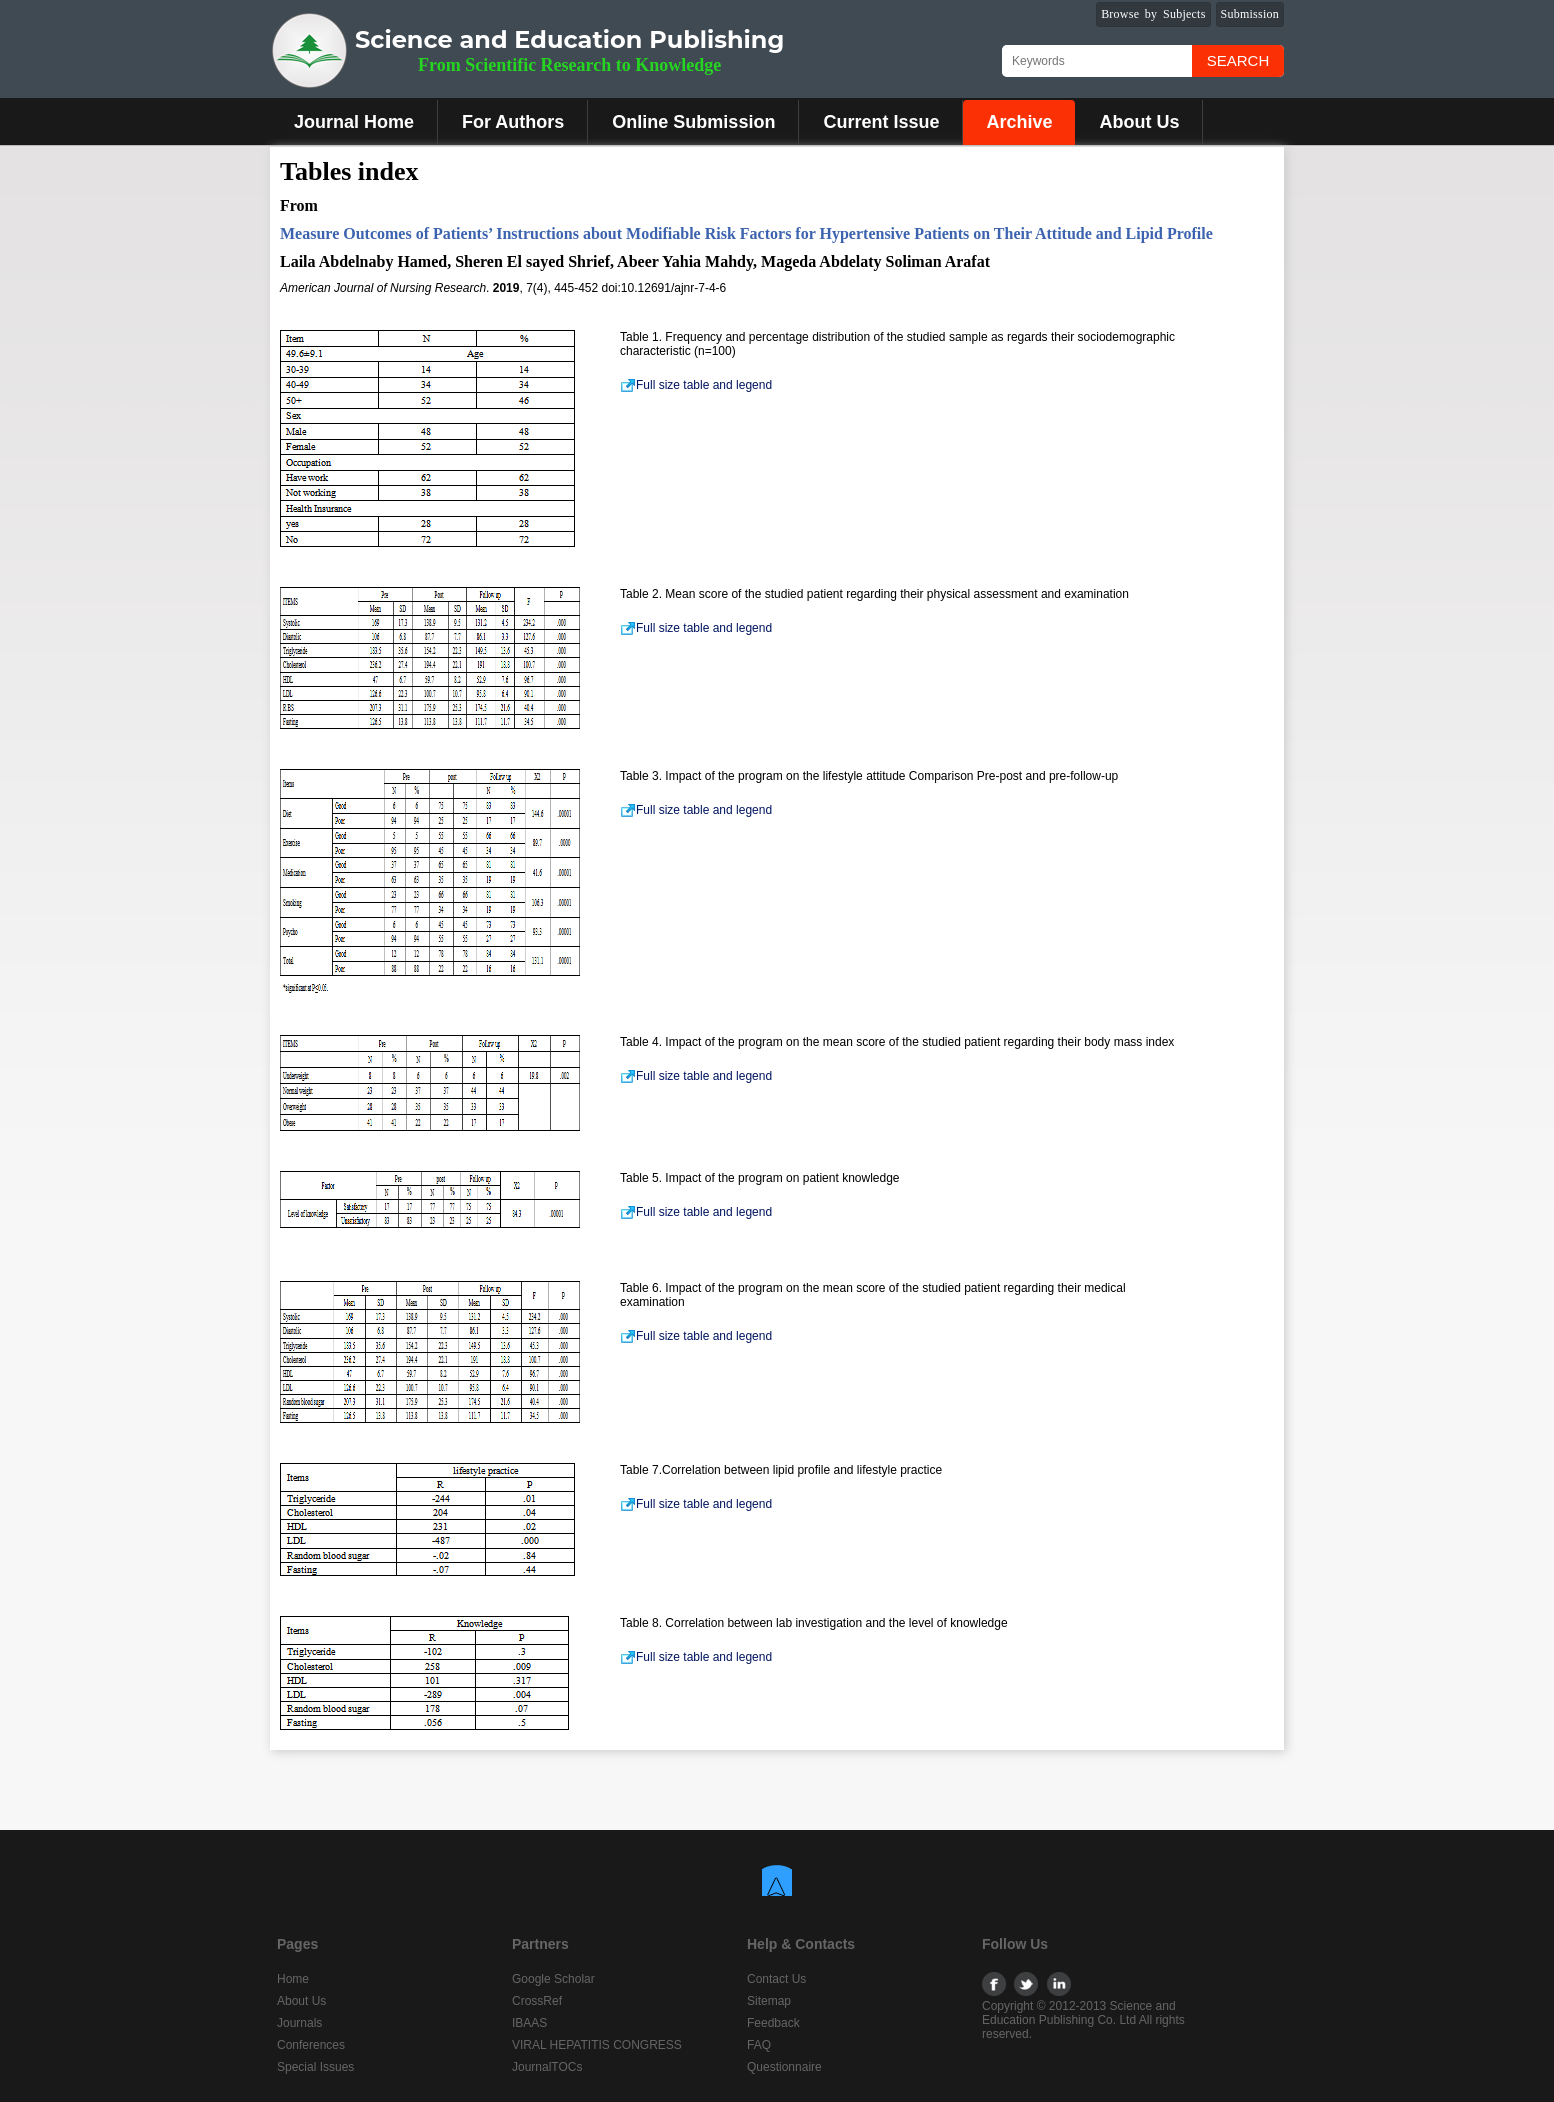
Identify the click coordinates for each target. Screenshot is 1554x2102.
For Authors (513, 122)
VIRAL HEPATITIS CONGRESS (597, 2045)
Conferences (311, 2045)
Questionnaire (784, 2067)
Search (1238, 60)
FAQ (759, 2045)
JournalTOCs (547, 2067)
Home (293, 1979)
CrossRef (537, 2001)
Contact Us (776, 1979)
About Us (1139, 122)
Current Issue (881, 122)
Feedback (773, 2023)
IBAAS (529, 2023)
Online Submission (693, 122)
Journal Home (354, 122)
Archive (1019, 122)
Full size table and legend (696, 385)
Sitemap (769, 2001)
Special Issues (315, 2067)
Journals (299, 2023)
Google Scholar (553, 1979)
